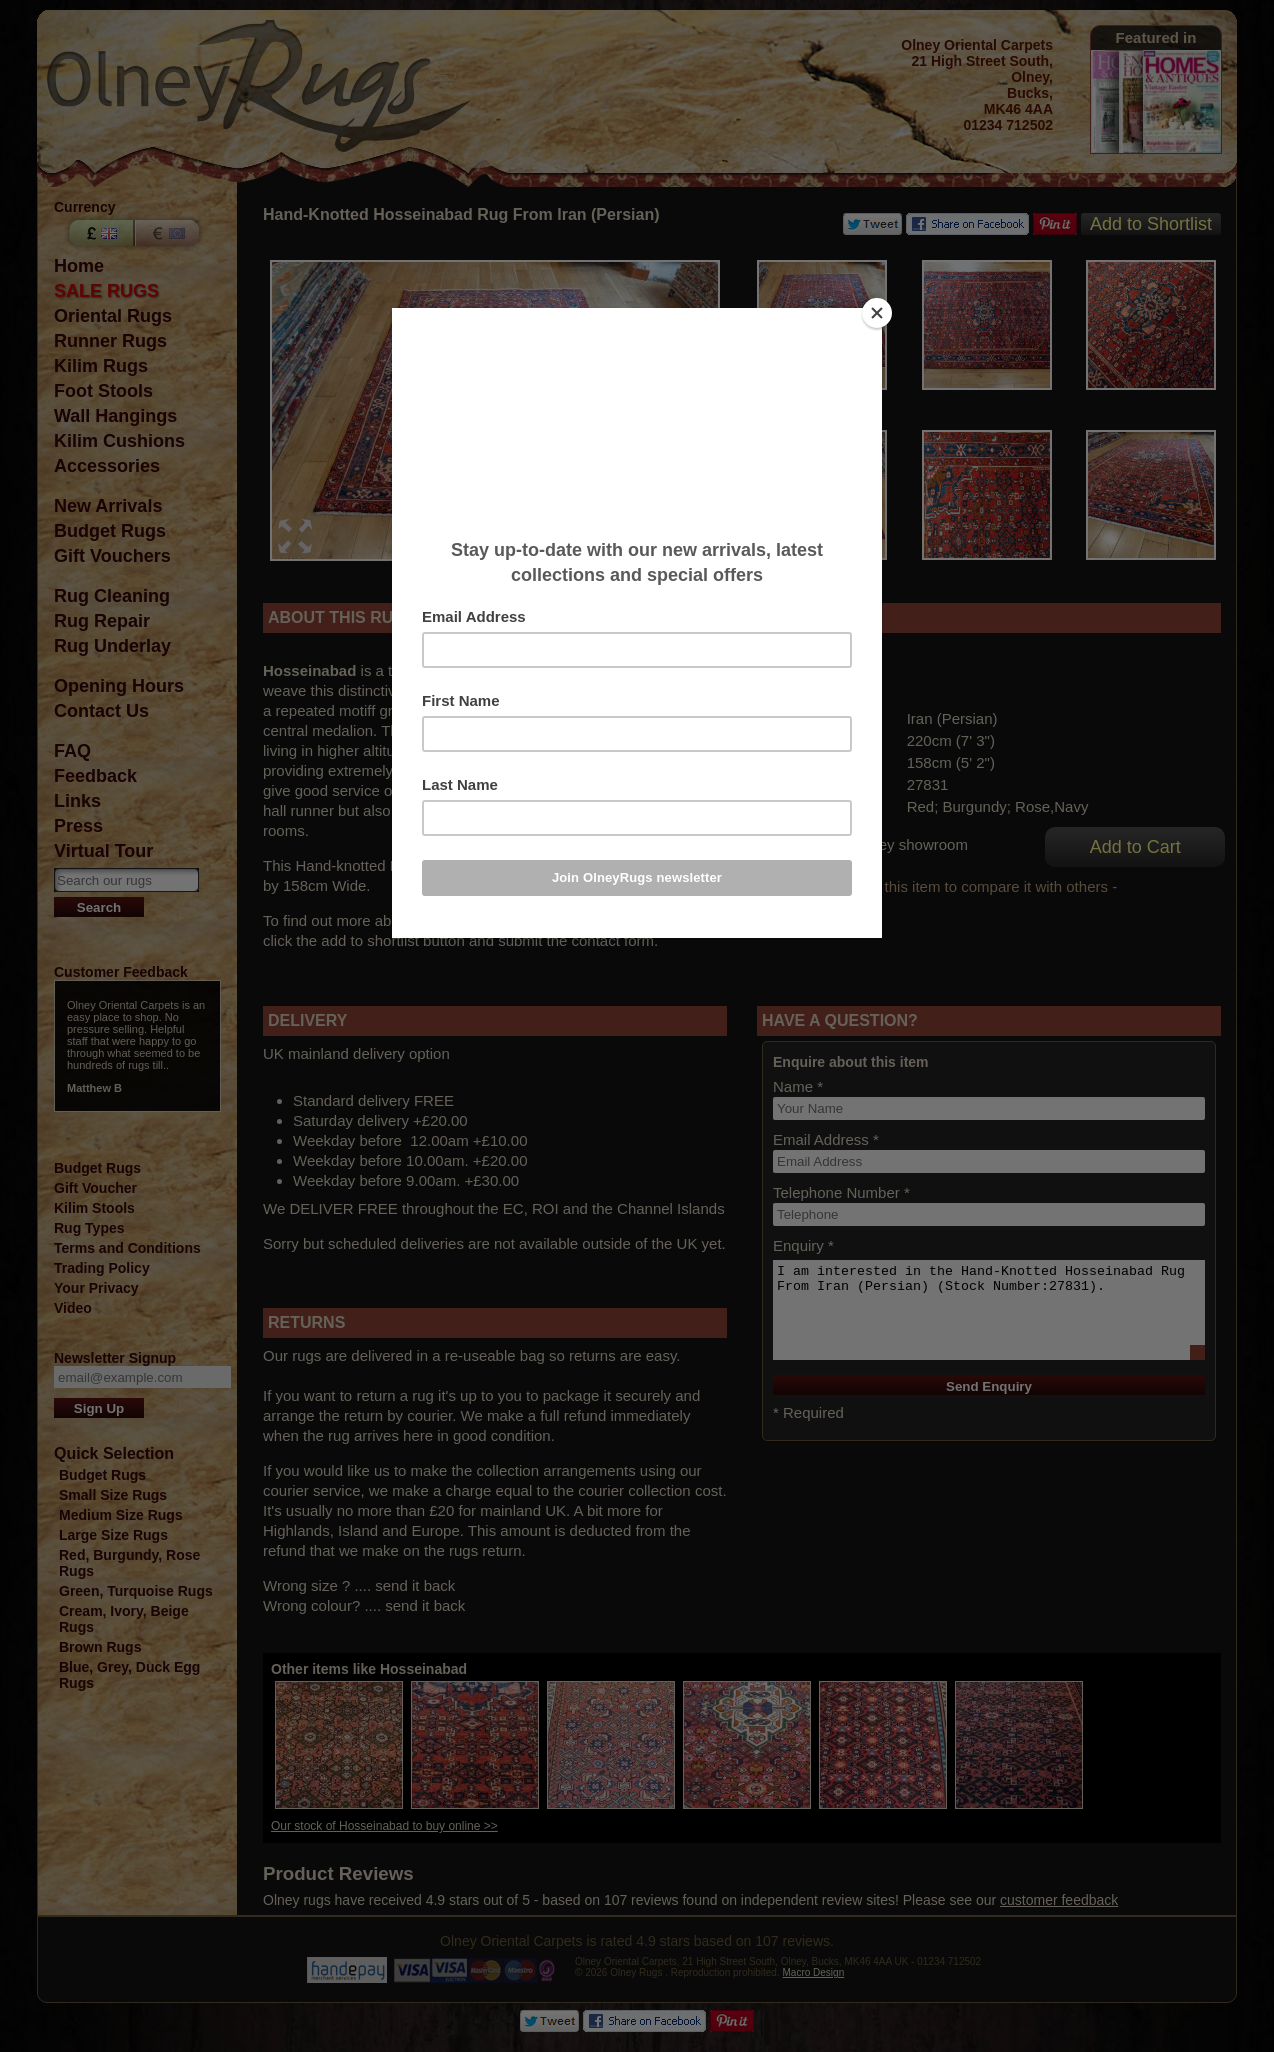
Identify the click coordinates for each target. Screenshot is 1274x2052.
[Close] (877, 313)
